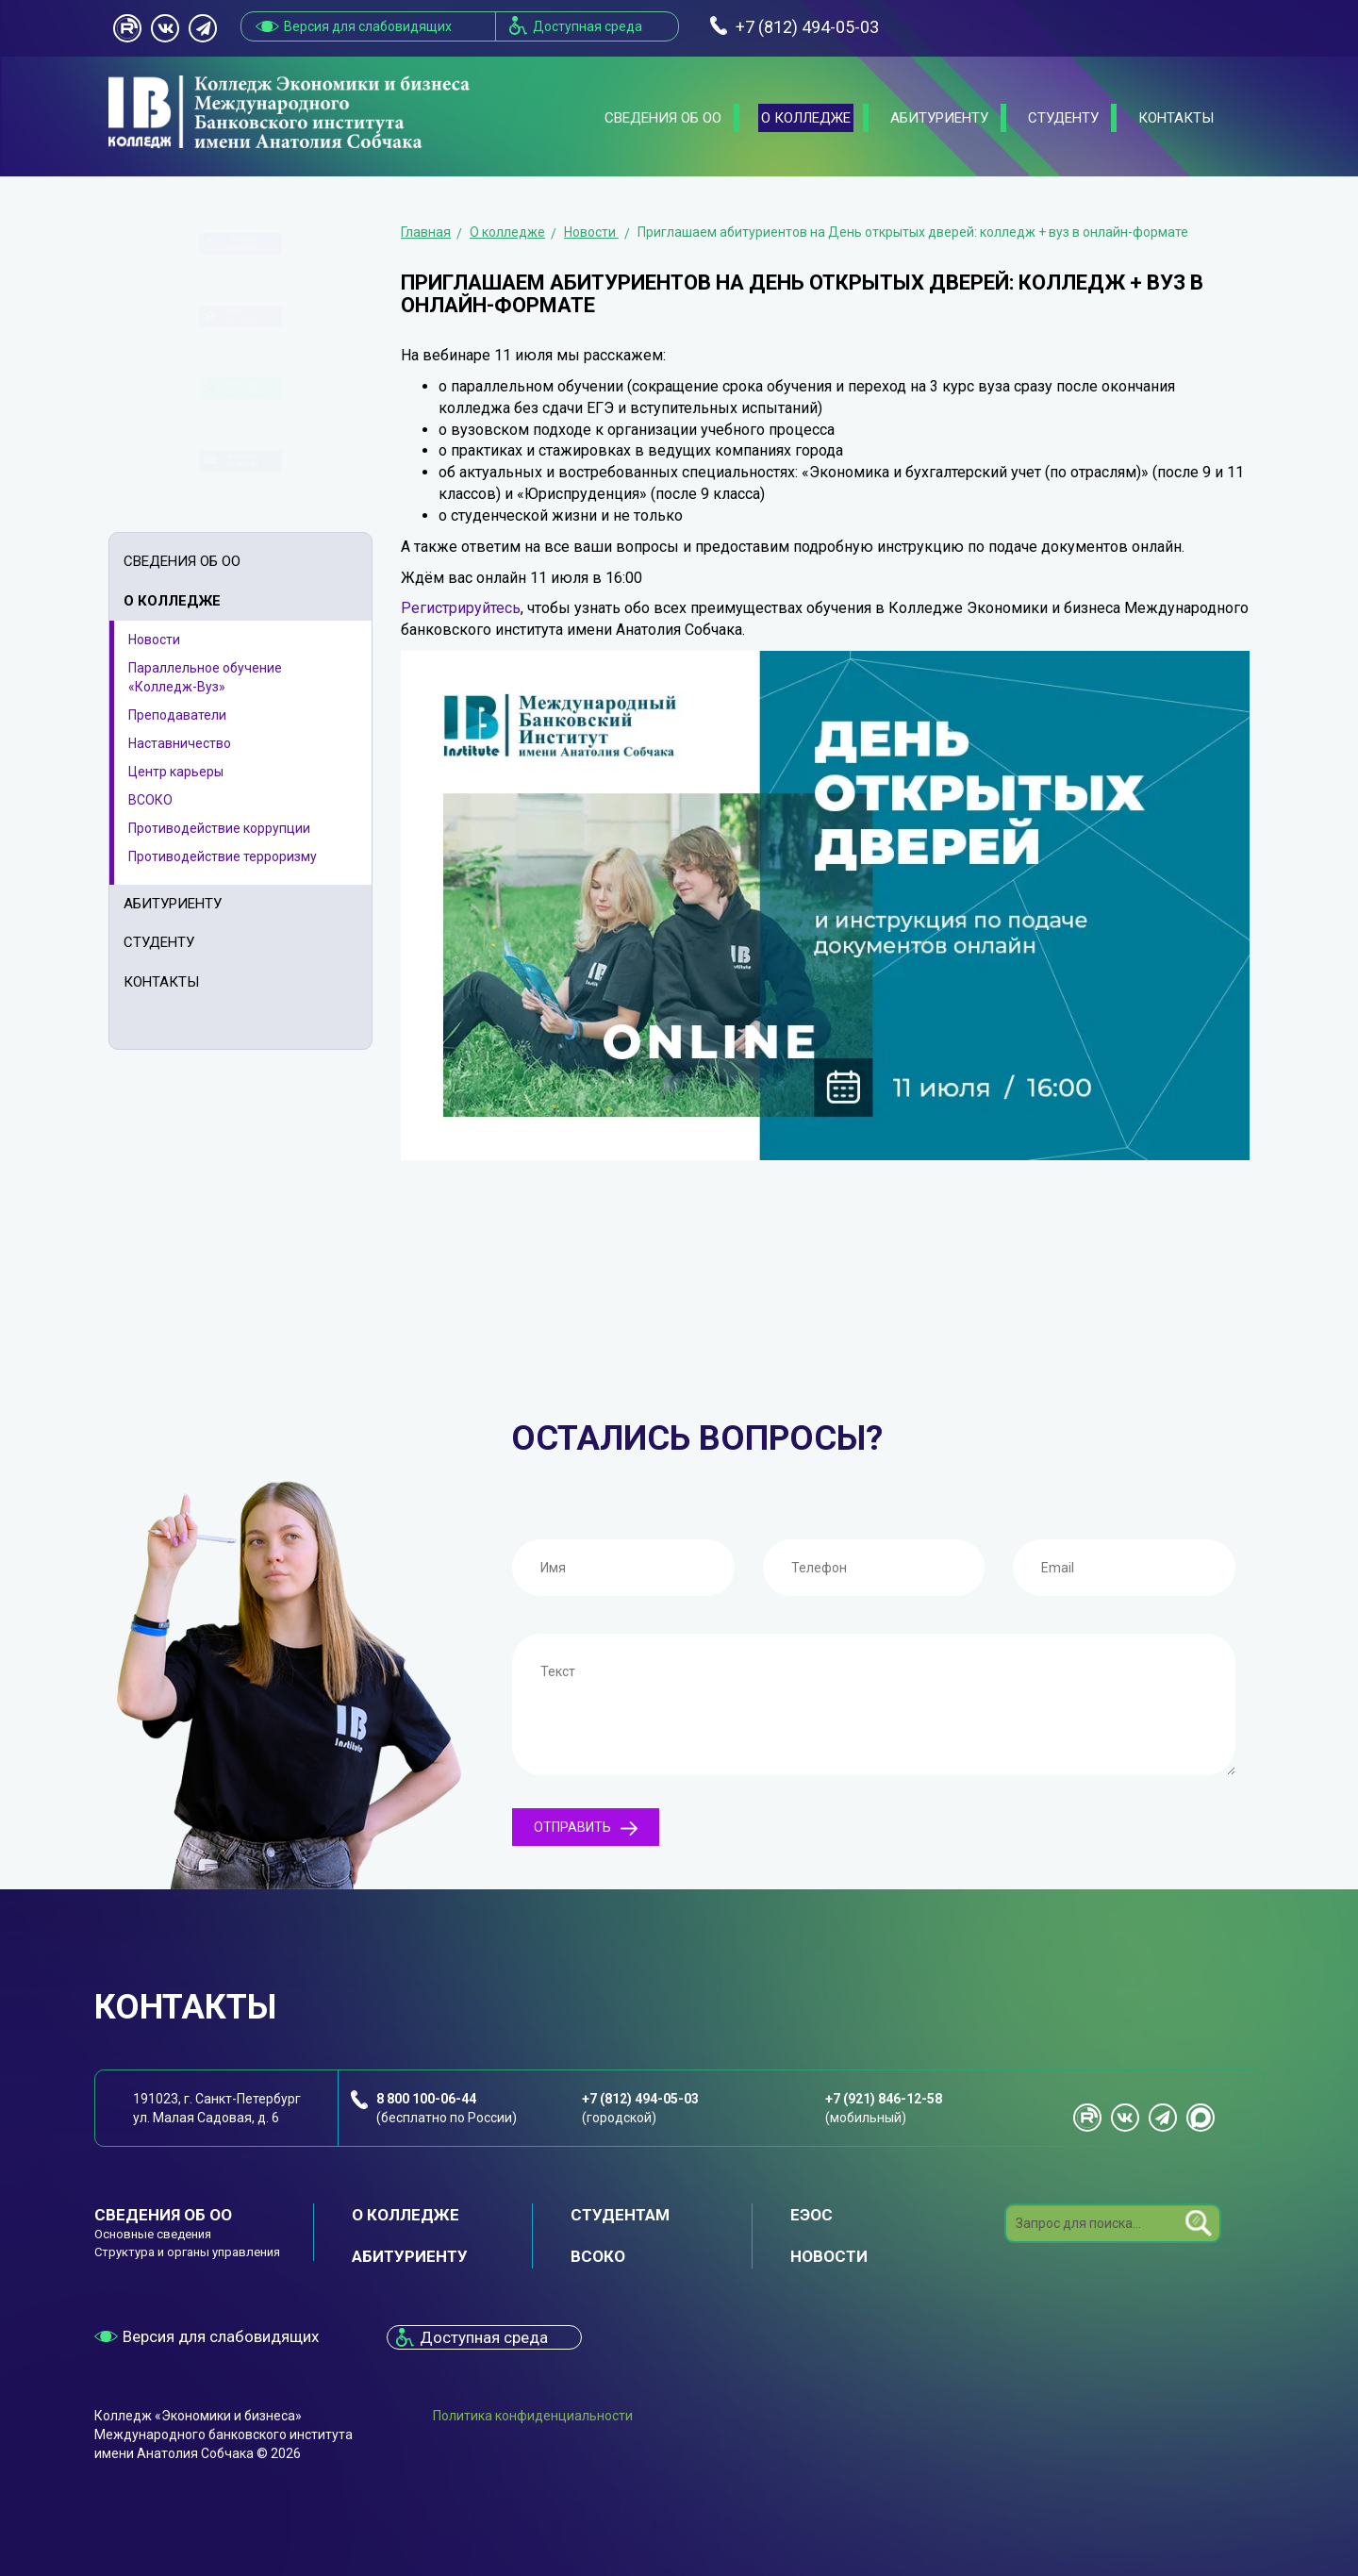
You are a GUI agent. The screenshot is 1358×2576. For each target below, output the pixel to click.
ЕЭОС (811, 2214)
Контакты (1176, 117)
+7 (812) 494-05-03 (640, 2098)
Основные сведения (152, 2234)
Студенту (1063, 117)
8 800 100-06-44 (426, 2098)
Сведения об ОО (662, 117)
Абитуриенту (939, 117)
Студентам (620, 2214)
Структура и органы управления (187, 2252)
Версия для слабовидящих (368, 26)
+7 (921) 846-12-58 (883, 2098)
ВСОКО (150, 799)
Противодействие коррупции (219, 828)
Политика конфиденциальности (533, 2415)
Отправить (586, 1828)
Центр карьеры (176, 771)
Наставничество (179, 743)
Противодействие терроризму (222, 856)
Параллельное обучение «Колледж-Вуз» (205, 677)
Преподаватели (177, 715)
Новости (154, 639)
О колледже (806, 117)
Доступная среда (587, 26)
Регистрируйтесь (461, 608)
